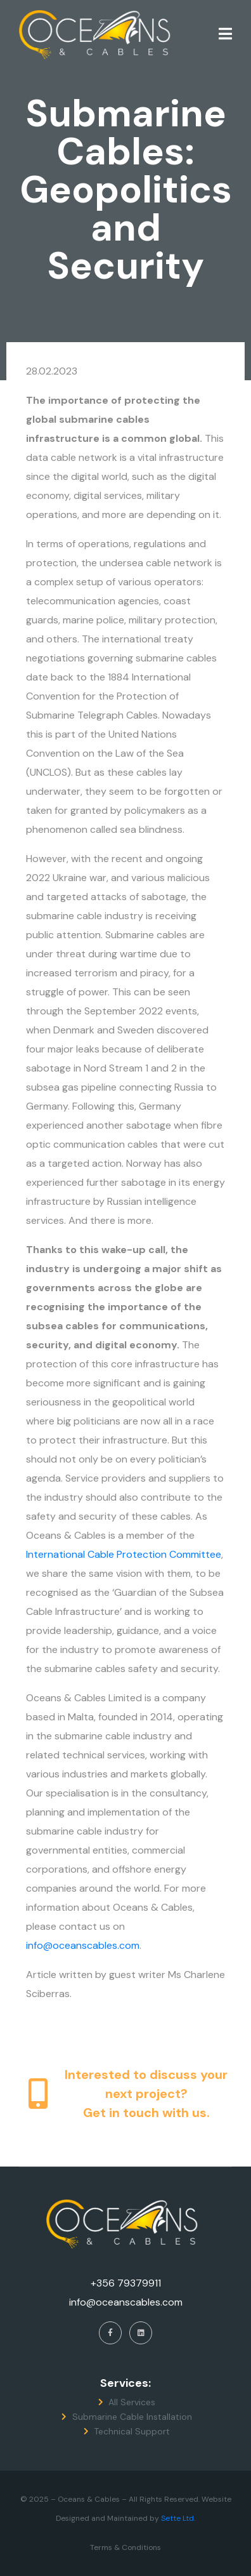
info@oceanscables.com (82, 1945)
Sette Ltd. (178, 2518)
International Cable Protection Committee (123, 1554)
